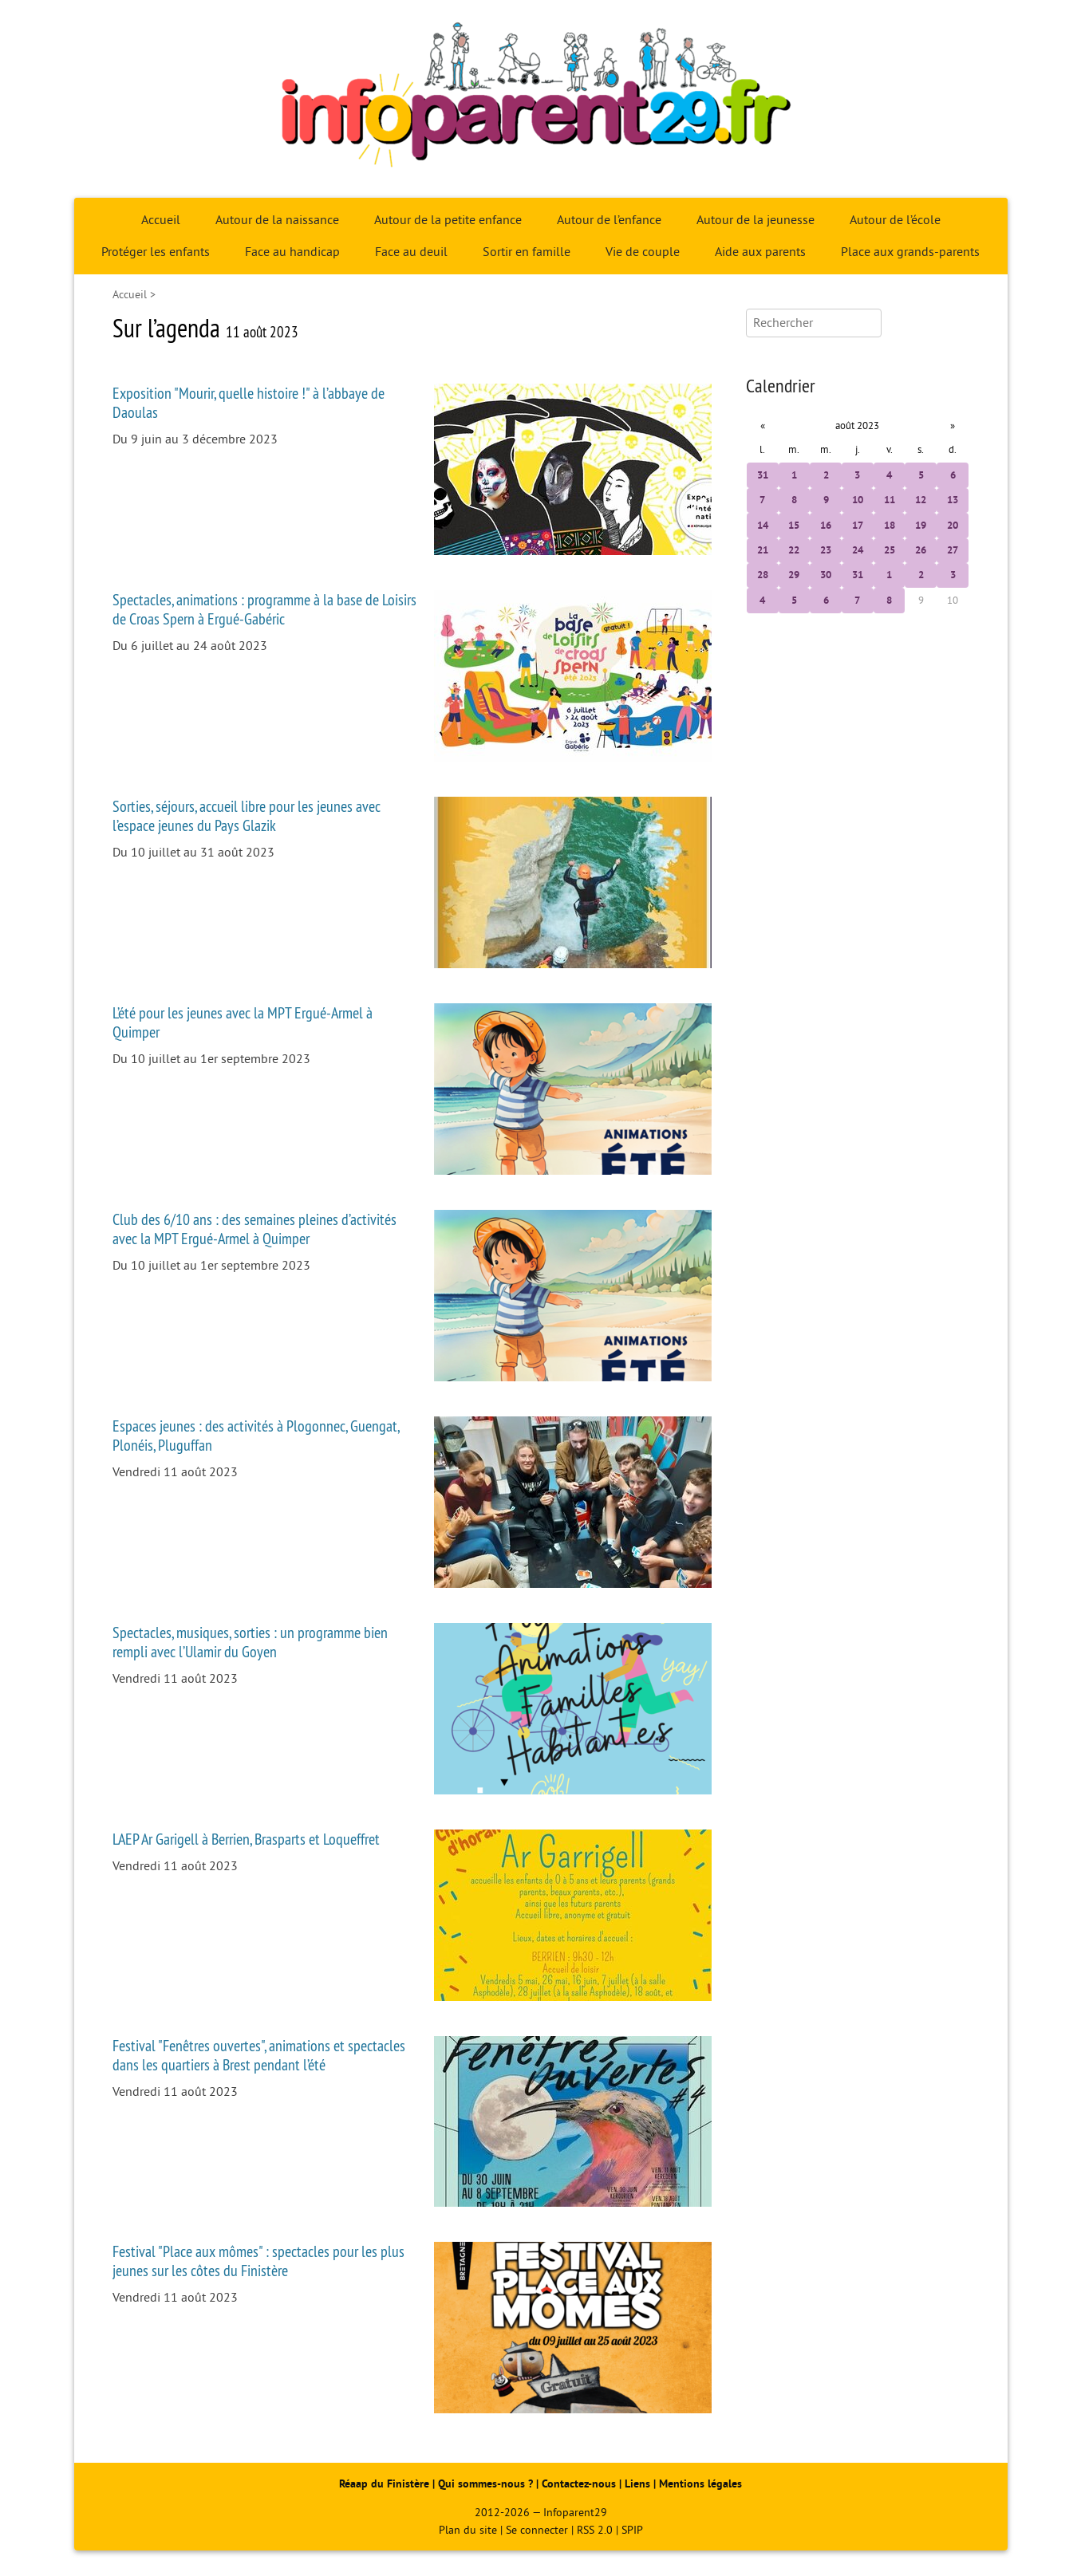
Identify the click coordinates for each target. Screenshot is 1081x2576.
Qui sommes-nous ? (487, 2484)
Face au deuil (411, 252)
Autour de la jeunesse (755, 220)
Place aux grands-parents (910, 252)
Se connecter (537, 2530)
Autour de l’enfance (609, 220)
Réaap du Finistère (384, 2484)
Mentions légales (700, 2484)
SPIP (632, 2530)
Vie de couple (643, 252)
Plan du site (468, 2530)
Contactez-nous (579, 2484)
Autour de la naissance (277, 220)
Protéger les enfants (155, 252)
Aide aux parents (760, 252)
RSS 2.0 (595, 2530)
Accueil (160, 220)
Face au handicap (292, 252)
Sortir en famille (526, 252)
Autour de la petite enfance (448, 220)
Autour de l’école (895, 220)
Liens (637, 2484)
